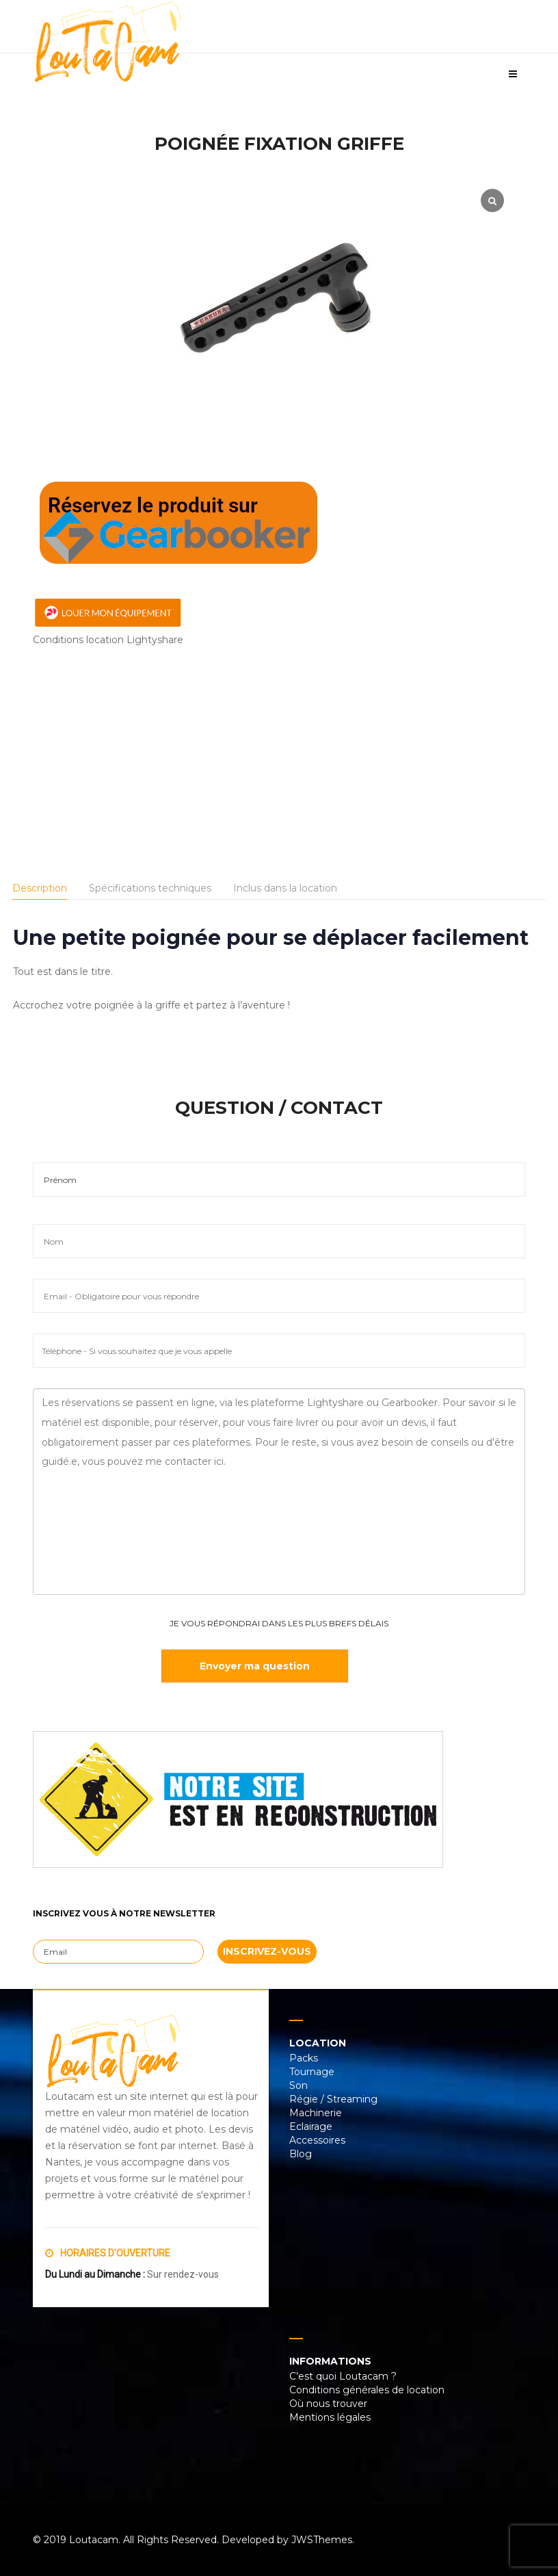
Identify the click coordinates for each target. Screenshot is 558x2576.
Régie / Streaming (333, 2099)
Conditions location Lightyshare (108, 640)
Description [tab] (39, 888)
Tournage (311, 2072)
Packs (303, 2058)
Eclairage (310, 2126)
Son (298, 2085)
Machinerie (315, 2113)
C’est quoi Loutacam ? (343, 2376)
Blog (300, 2154)
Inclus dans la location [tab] (285, 888)
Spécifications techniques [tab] (150, 888)
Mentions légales (330, 2417)
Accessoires (317, 2140)
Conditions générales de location (366, 2390)
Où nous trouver (328, 2403)
